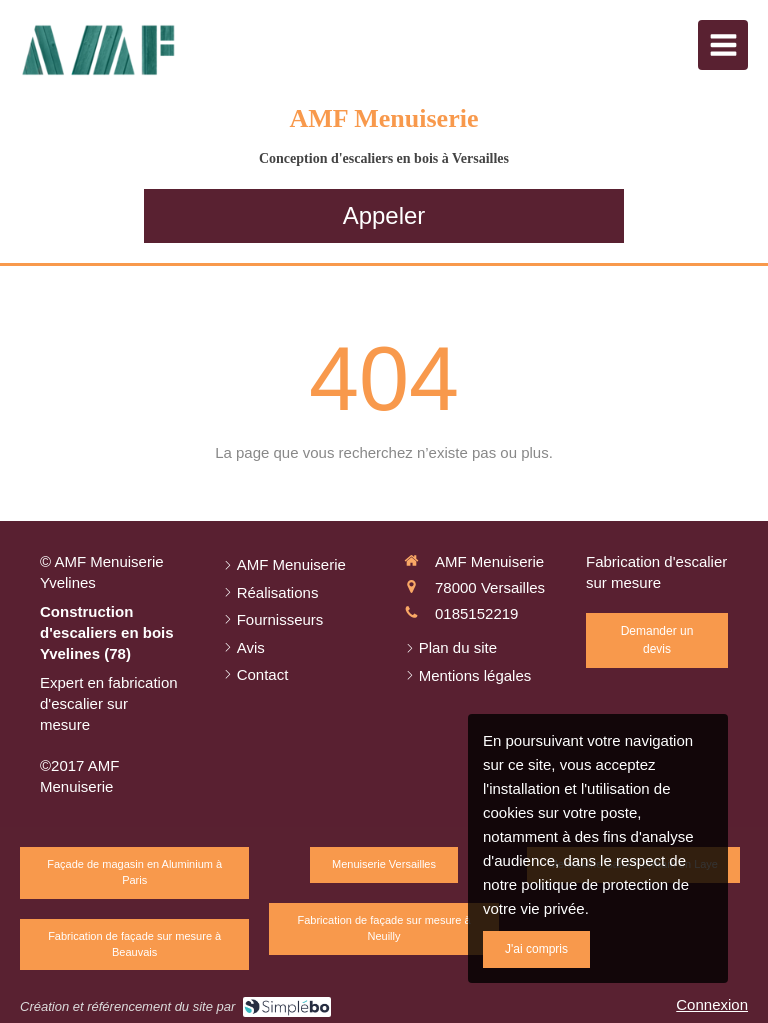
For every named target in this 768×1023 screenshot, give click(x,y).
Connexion (712, 1004)
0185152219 (476, 613)
